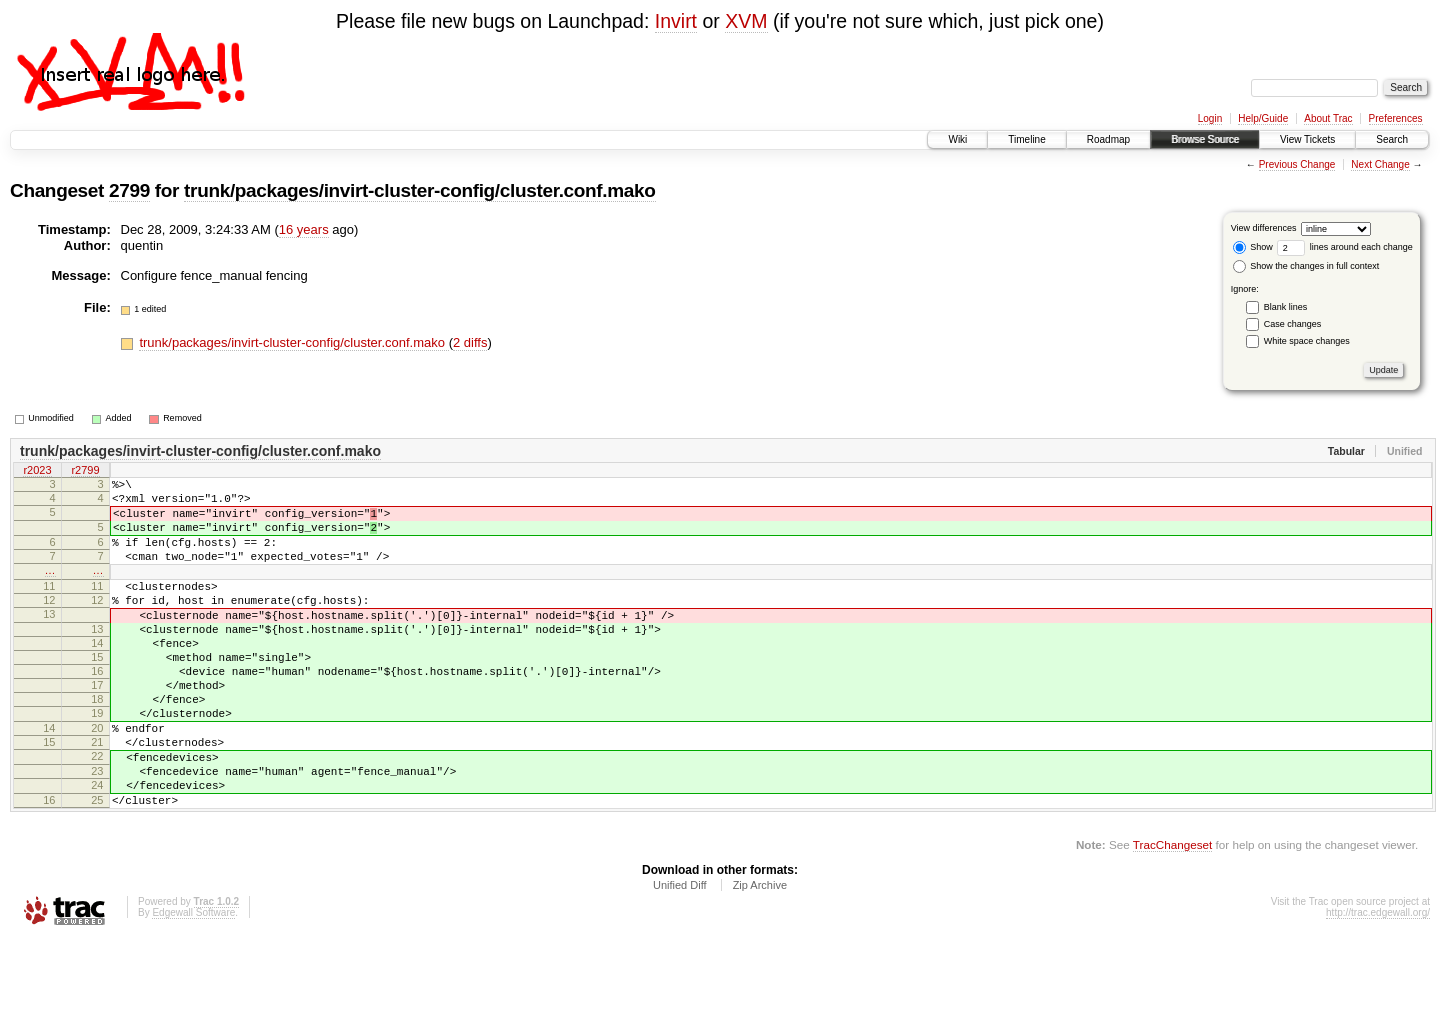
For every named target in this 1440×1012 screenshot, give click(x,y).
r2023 (37, 472)
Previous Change (1297, 164)
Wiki (957, 139)
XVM (746, 21)
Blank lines (1286, 307)
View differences (1264, 228)
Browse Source (1205, 139)
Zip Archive (760, 957)
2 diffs (470, 342)
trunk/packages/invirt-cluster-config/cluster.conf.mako (419, 190)
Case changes (1293, 324)
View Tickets (1307, 139)
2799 (129, 190)
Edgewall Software (193, 984)
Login (1210, 118)
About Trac (1328, 118)
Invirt (676, 21)
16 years (304, 229)
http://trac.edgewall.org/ (1378, 984)
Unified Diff (680, 957)
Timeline (1026, 139)
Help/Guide (1263, 118)
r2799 (85, 472)
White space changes (1307, 341)
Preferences (1396, 118)
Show (1253, 247)
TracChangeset (1172, 916)
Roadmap (1108, 139)
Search (1392, 139)
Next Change (1380, 164)
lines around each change (1345, 247)
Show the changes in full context (1306, 266)
